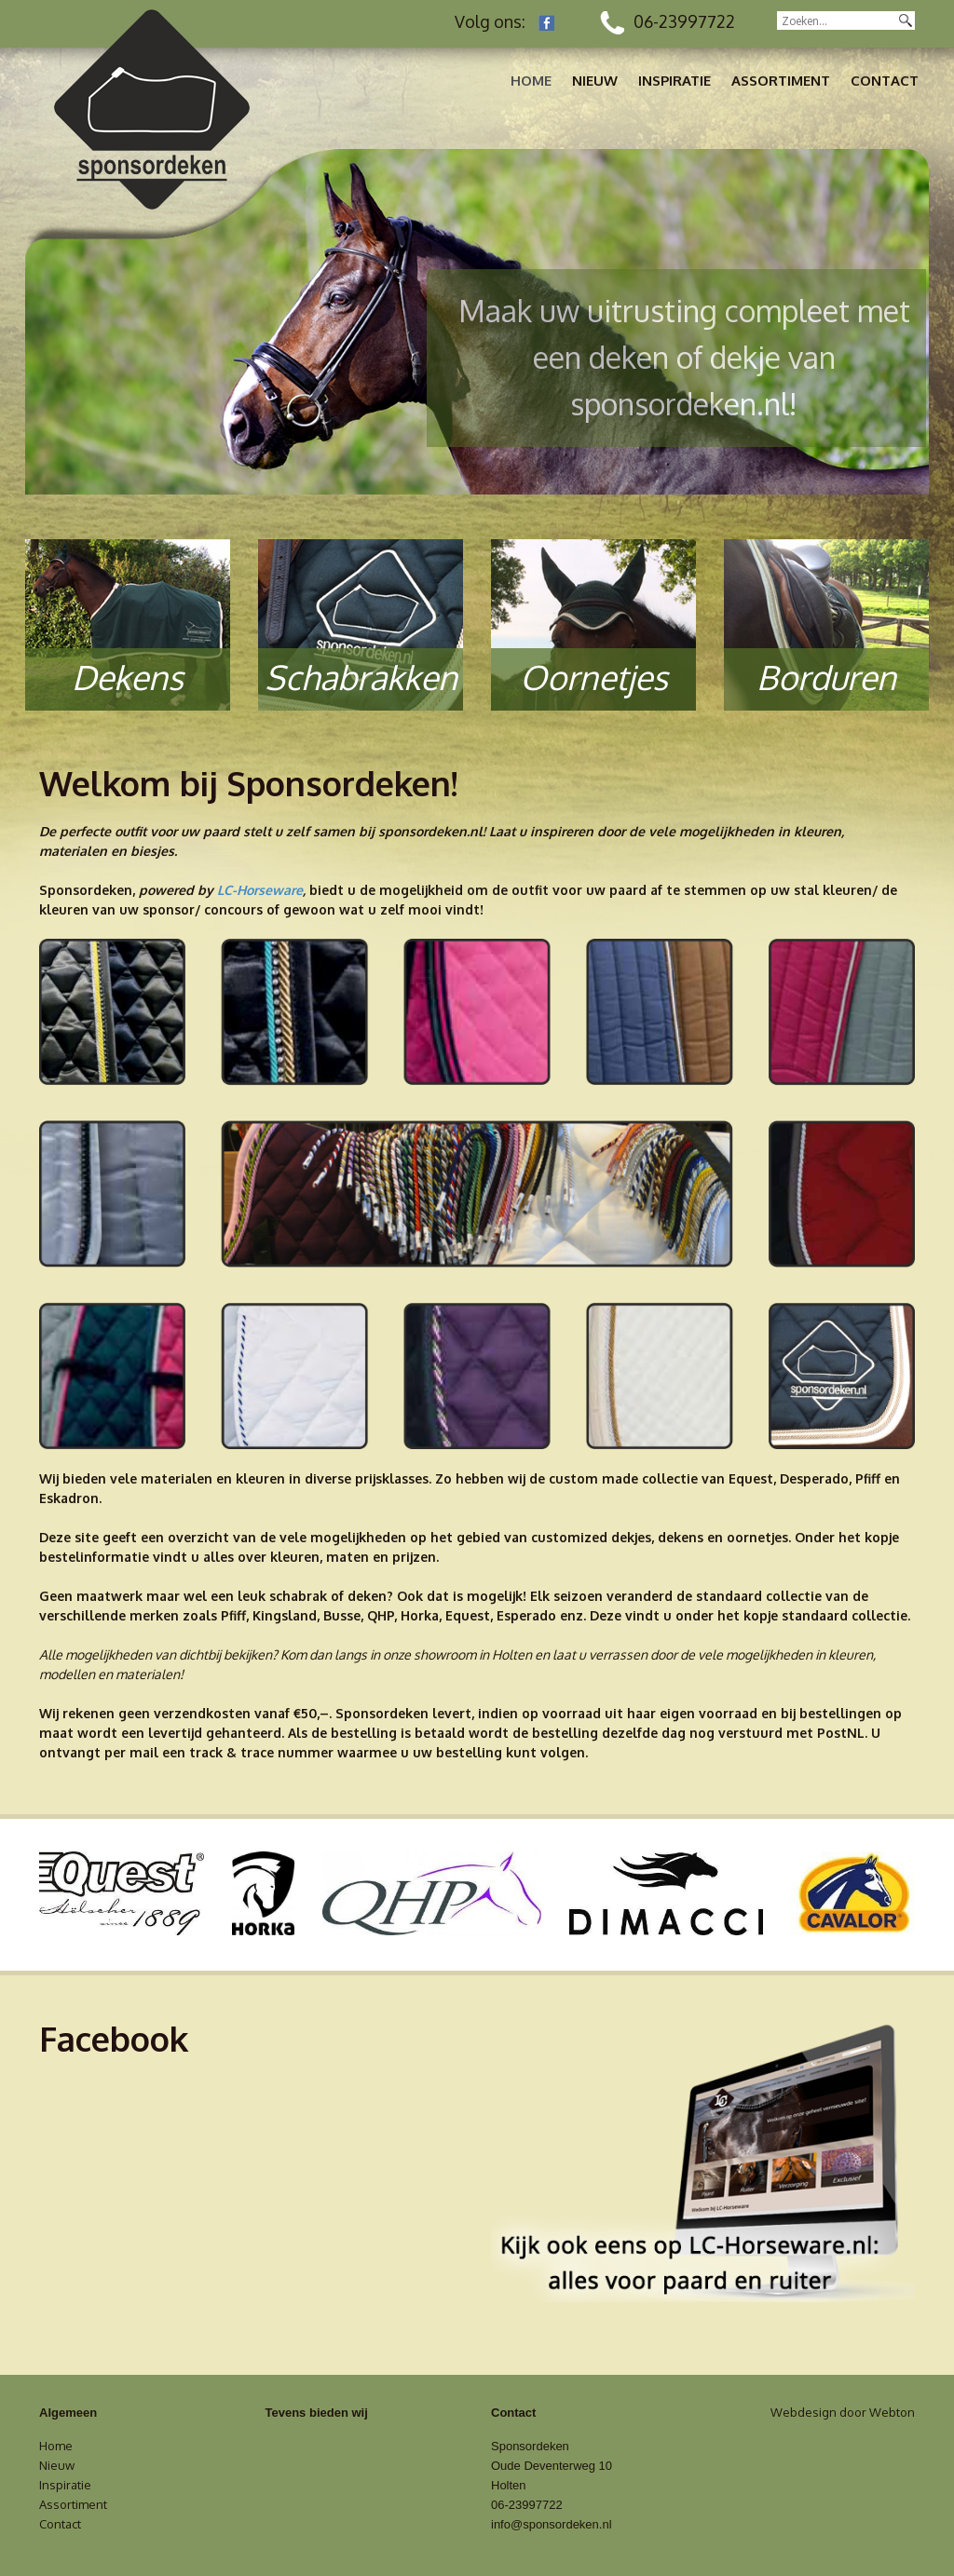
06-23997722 (667, 21)
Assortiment (780, 80)
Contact (885, 80)
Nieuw (595, 80)
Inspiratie (674, 80)
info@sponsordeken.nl (551, 2524)
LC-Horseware (260, 890)
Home (531, 80)
